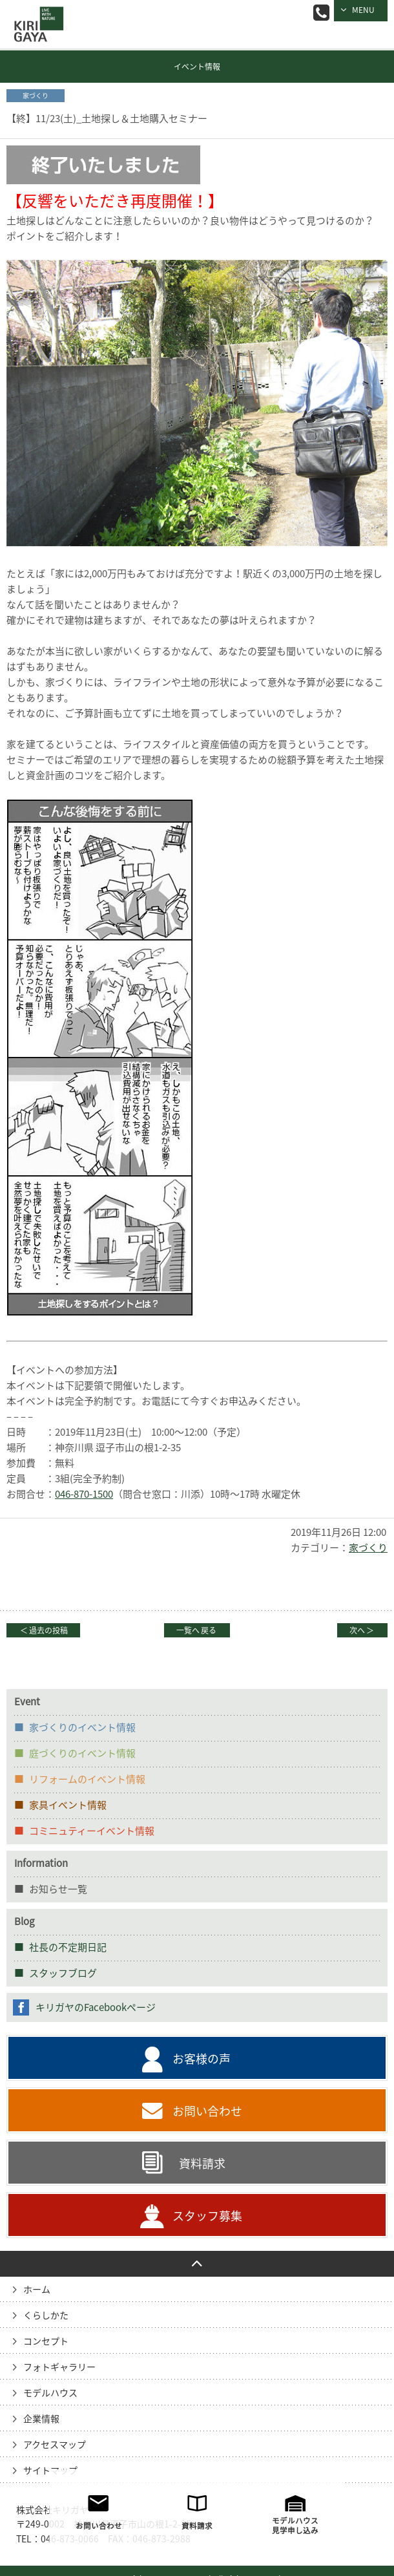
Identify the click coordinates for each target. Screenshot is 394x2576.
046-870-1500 (84, 1494)
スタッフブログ (63, 1973)
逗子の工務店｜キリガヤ (35, 15)
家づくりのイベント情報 (82, 1727)
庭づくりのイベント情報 (82, 1753)
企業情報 (41, 2418)
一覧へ (197, 1630)
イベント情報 (197, 66)
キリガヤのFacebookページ (96, 2007)
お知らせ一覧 (58, 1889)
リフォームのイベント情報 (87, 1779)
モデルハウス (50, 2393)
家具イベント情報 (68, 1805)
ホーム (36, 2289)
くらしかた (45, 2315)
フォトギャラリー (59, 2367)
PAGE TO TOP (197, 2264)
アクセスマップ (54, 2444)
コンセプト (45, 2341)
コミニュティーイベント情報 (91, 1831)
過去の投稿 (43, 1630)
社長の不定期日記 (68, 1947)
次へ (362, 1630)
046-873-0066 (321, 13)
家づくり (368, 1548)
